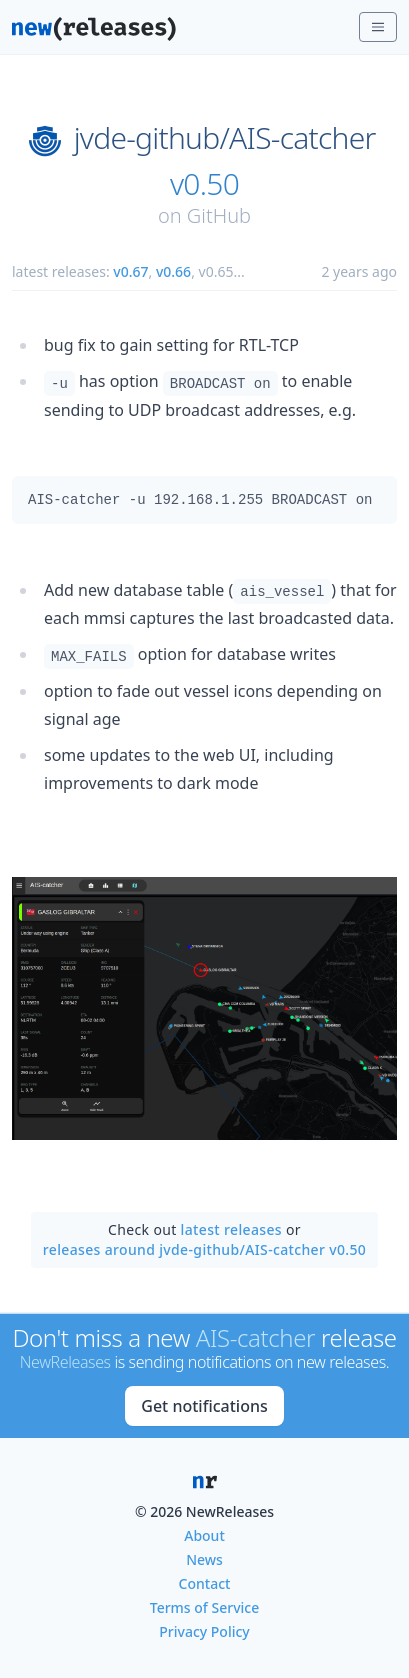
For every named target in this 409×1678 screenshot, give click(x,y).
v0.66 (173, 271)
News (204, 1559)
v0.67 (130, 271)
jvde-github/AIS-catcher (225, 138)
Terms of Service (204, 1607)
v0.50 (204, 184)
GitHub (219, 215)
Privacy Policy (204, 1631)
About (204, 1535)
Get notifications (204, 1406)
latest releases (231, 1229)
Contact (205, 1583)
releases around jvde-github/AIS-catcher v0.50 (204, 1249)
